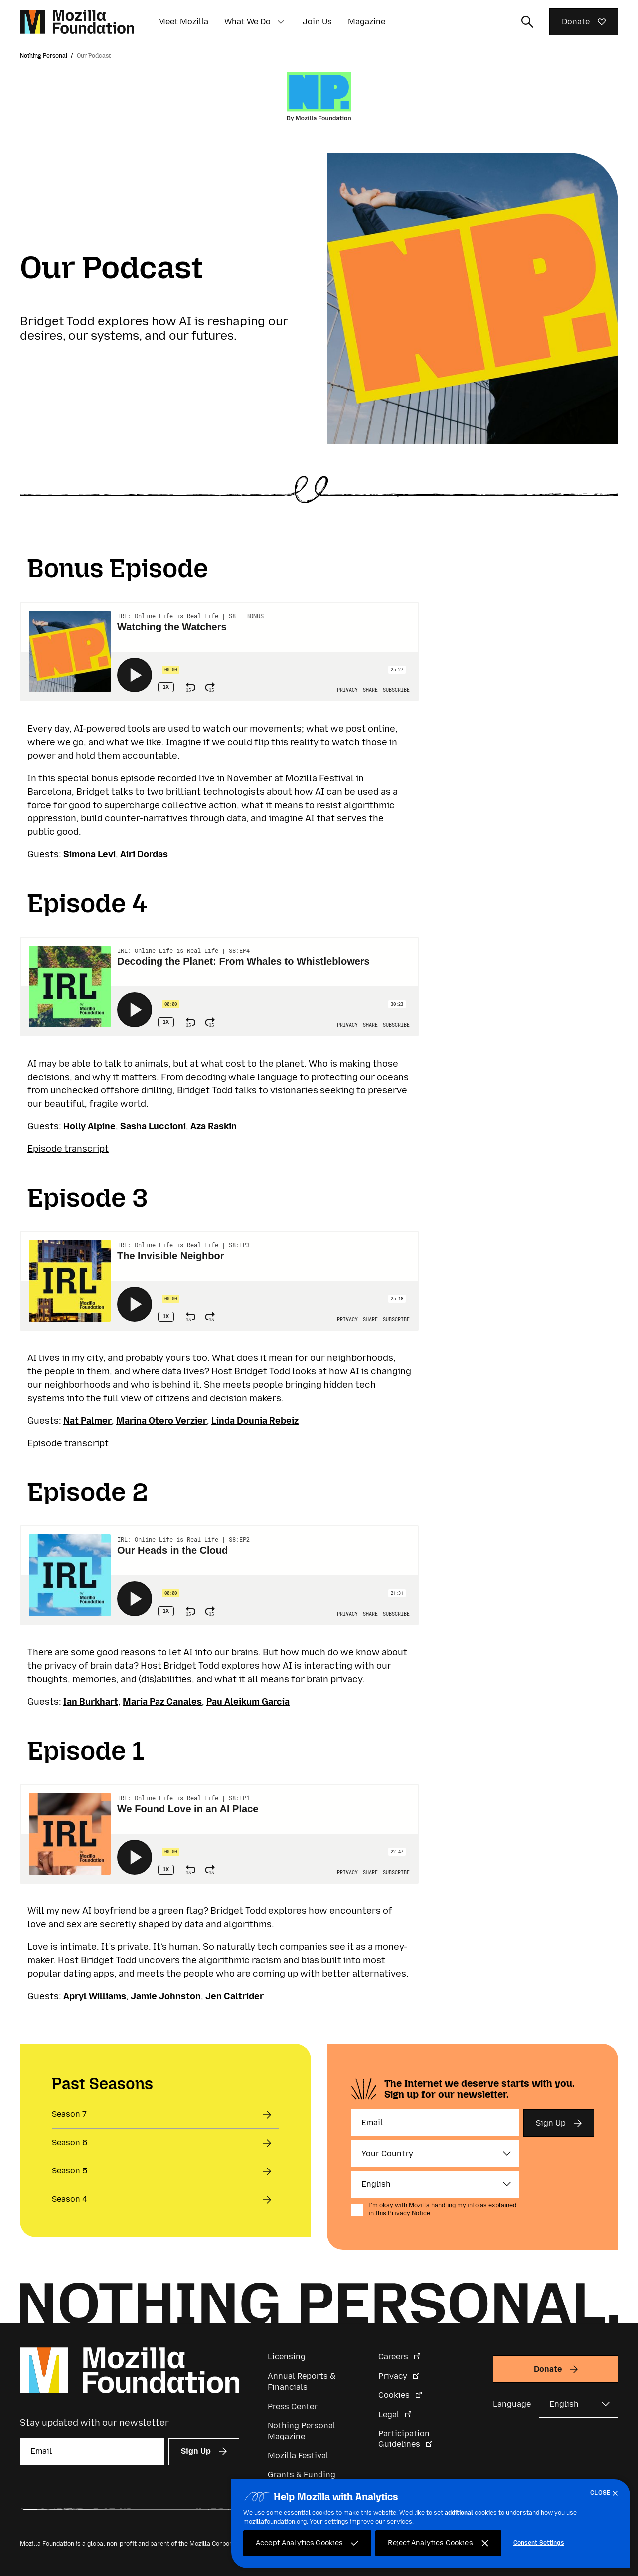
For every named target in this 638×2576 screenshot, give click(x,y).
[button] (281, 21)
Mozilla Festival (298, 2455)
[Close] (606, 2493)
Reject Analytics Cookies (430, 2543)
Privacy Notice (409, 2213)
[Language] (435, 2184)
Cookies (395, 2395)
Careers (394, 2356)
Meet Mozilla (183, 21)
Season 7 (69, 2114)
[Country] (435, 2153)
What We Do (247, 21)
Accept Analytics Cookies (299, 2543)
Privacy (393, 2376)
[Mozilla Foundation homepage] (77, 22)
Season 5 (69, 2170)
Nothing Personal (43, 55)
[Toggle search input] (527, 22)
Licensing (287, 2356)
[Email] (435, 2122)
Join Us (317, 21)
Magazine (366, 21)
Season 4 (69, 2199)
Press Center (293, 2406)
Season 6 (69, 2142)
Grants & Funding (301, 2474)
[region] (430, 2523)
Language (512, 2404)
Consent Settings (538, 2542)
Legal (389, 2414)
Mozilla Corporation (218, 2543)
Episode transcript (68, 1148)
